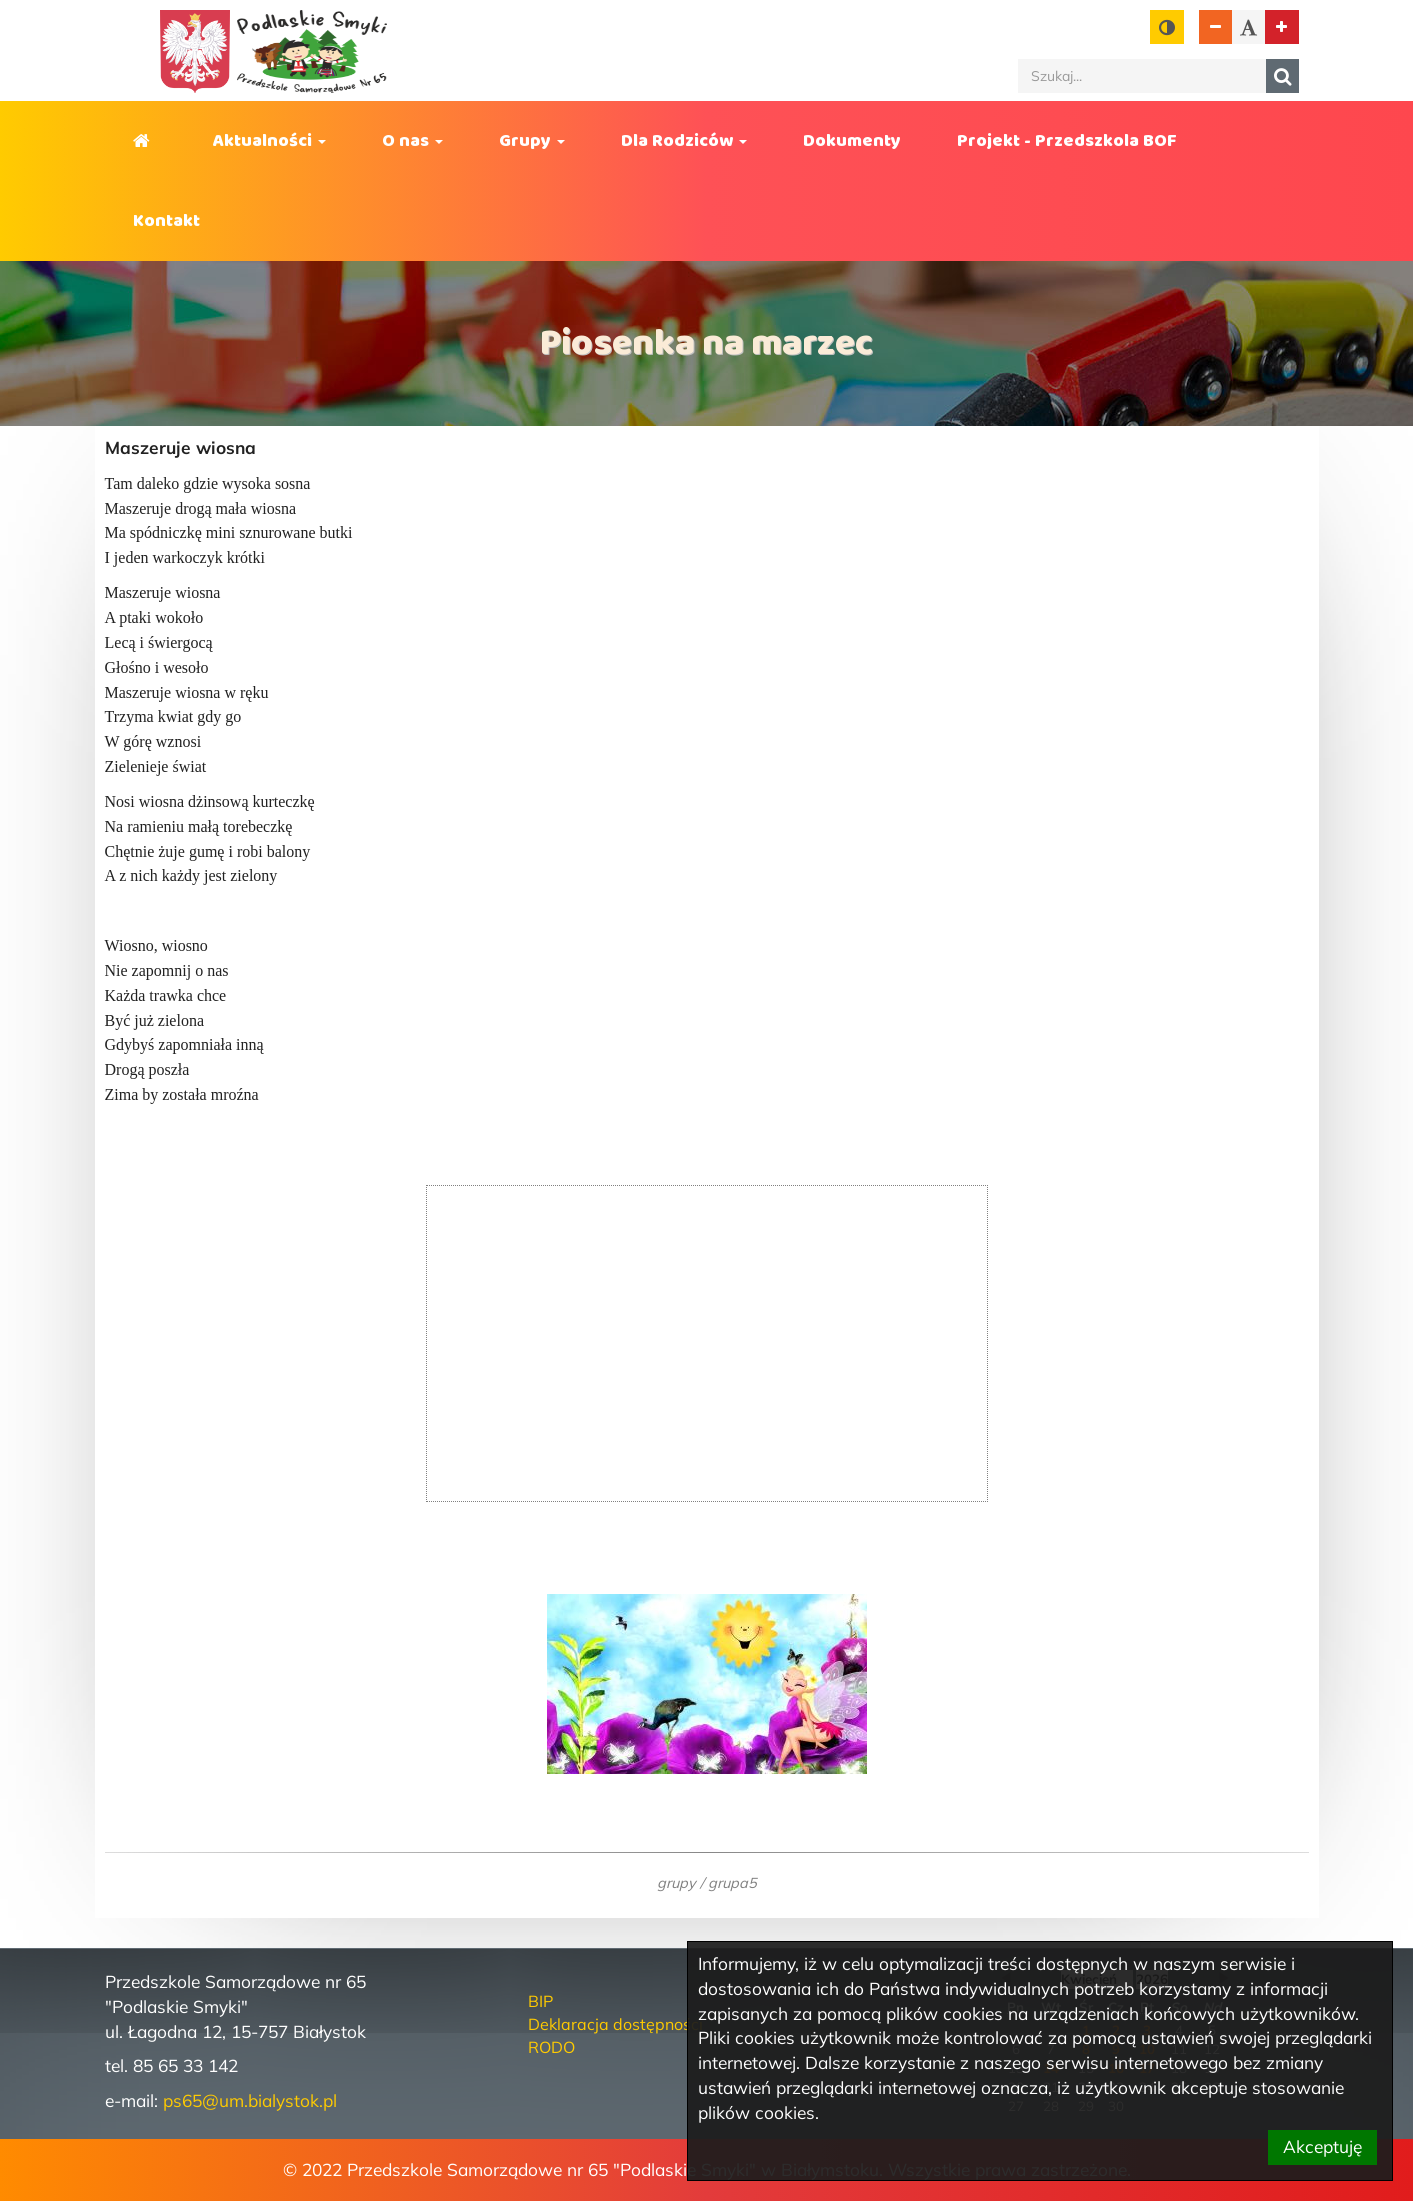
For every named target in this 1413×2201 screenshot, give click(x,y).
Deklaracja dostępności (615, 2024)
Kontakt (166, 221)
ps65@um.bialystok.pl (250, 2100)
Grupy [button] (532, 141)
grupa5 (732, 1882)
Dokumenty (852, 141)
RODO (551, 2047)
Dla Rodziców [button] (684, 141)
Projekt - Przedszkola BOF (1067, 141)
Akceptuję (1322, 2146)
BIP (540, 2001)
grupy (676, 1882)
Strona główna (145, 141)
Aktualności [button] (269, 141)
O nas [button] (412, 141)
